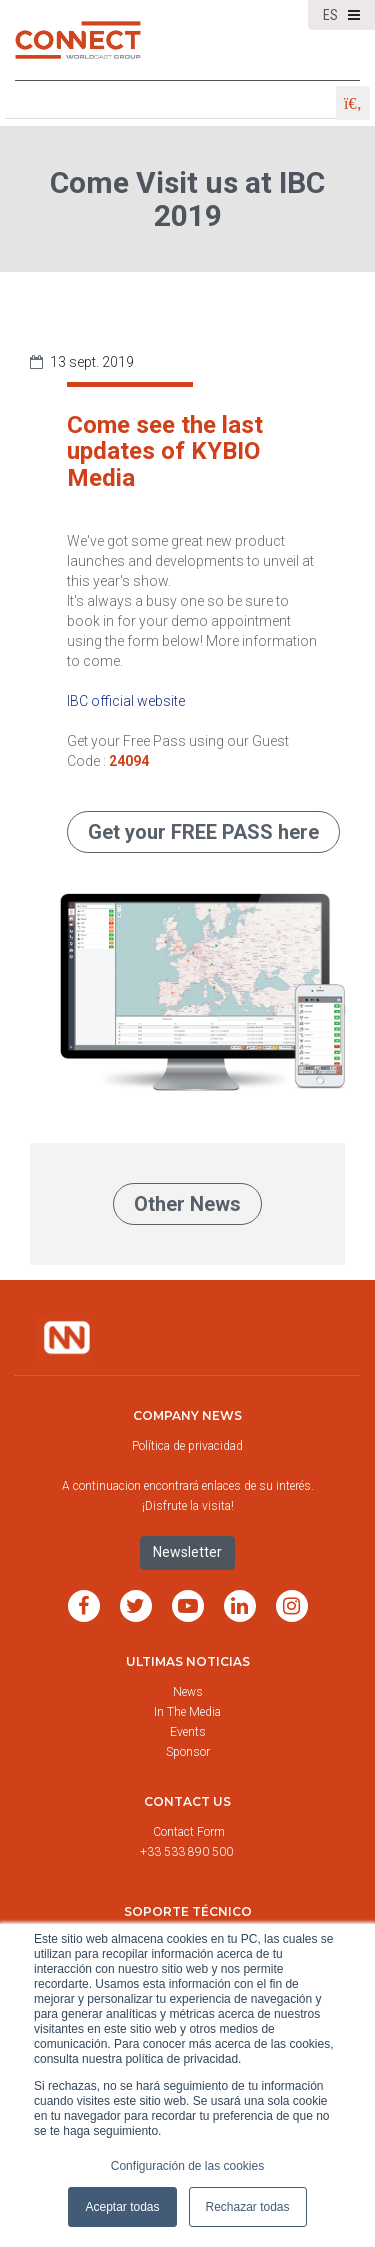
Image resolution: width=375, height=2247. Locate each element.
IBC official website (126, 701)
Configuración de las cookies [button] (187, 2166)
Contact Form (190, 1832)
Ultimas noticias (188, 1661)
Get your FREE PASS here (203, 832)
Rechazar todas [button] (248, 2207)
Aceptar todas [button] (122, 2207)
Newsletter (187, 1552)
